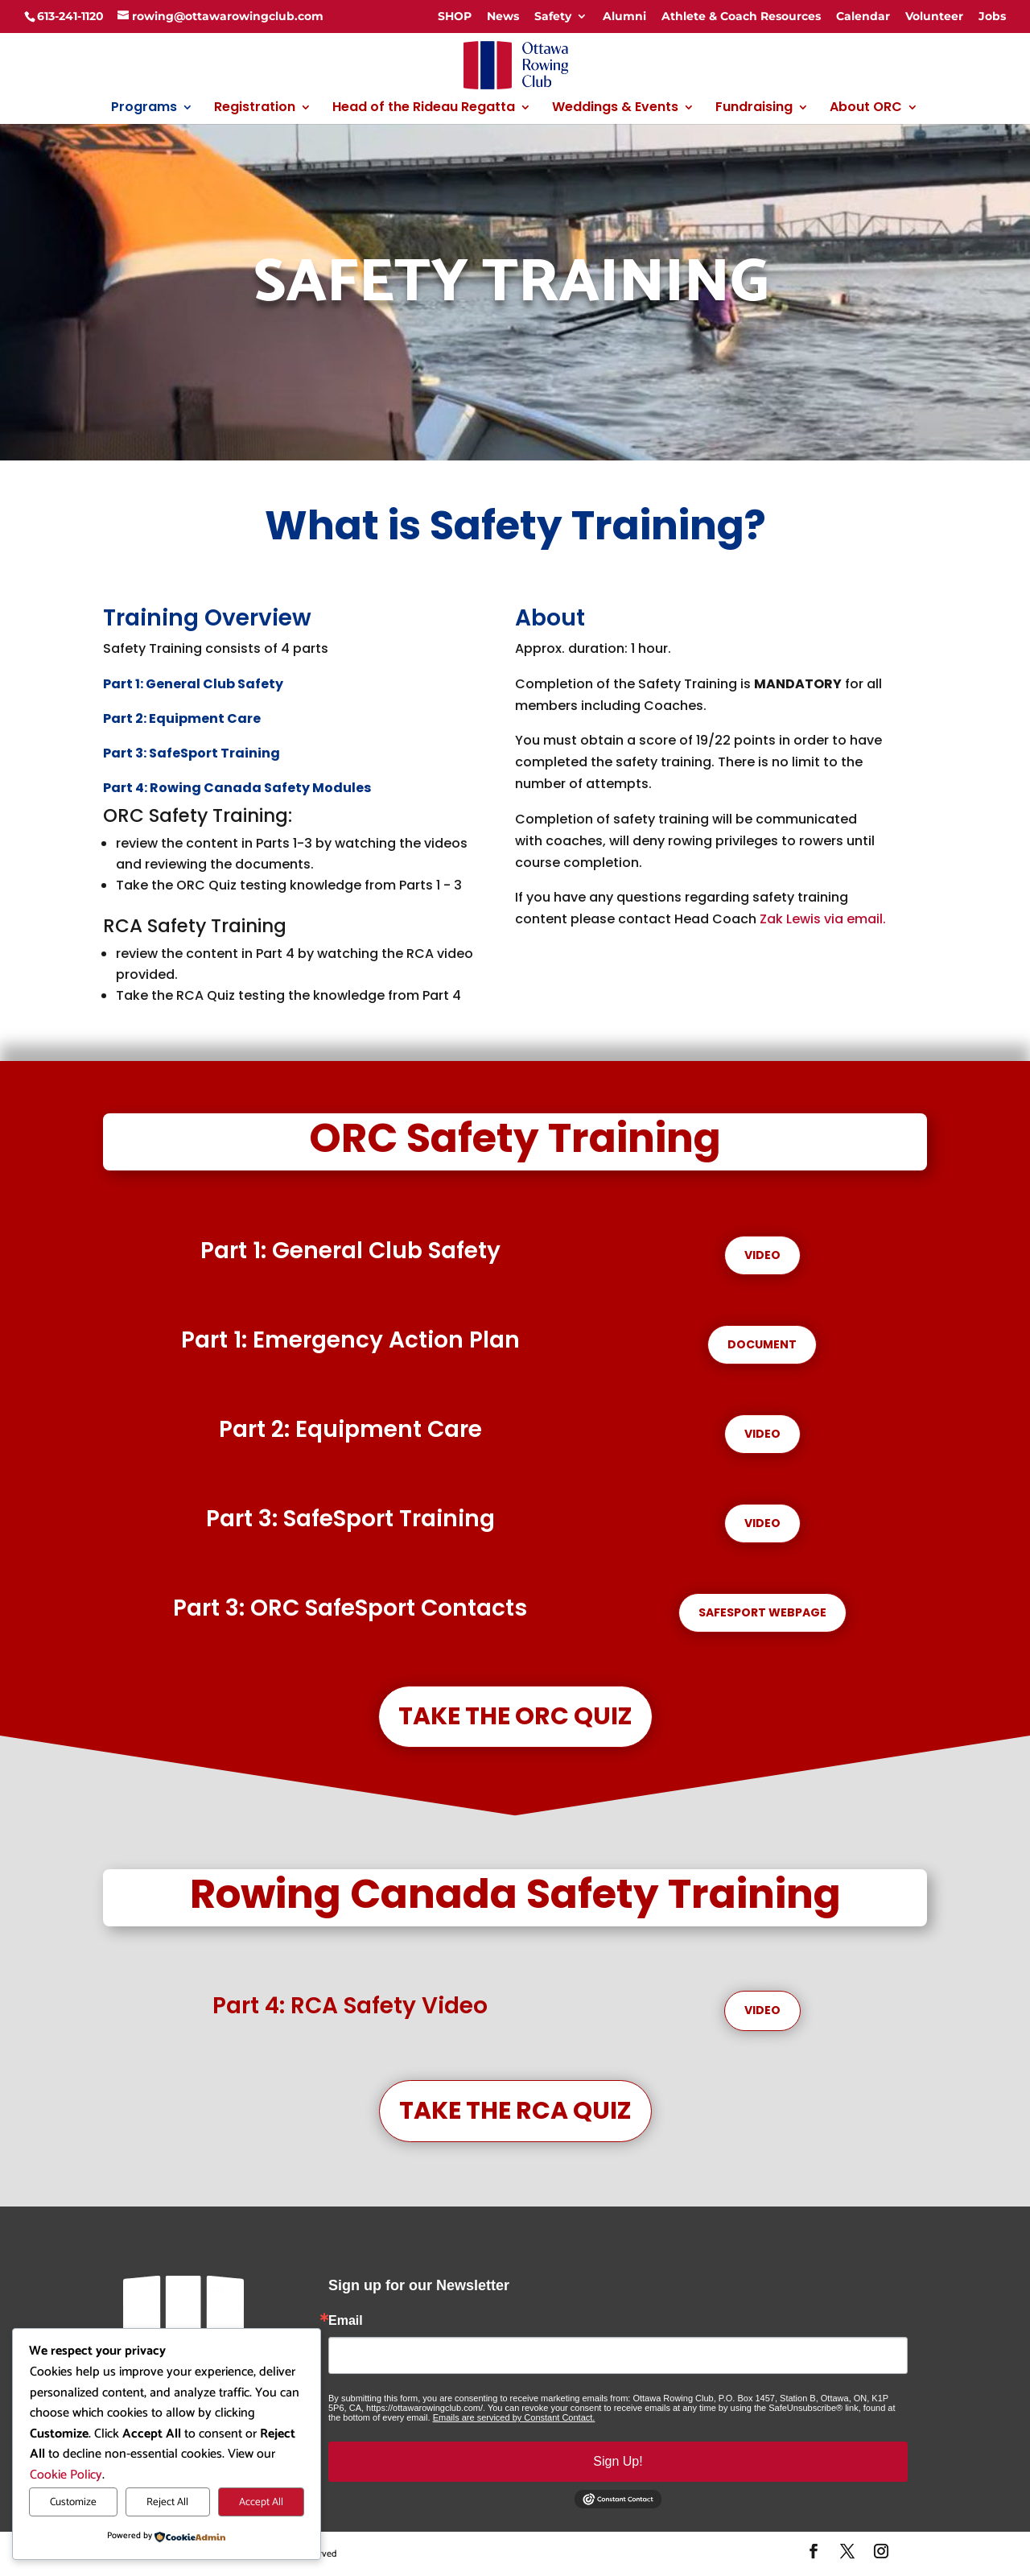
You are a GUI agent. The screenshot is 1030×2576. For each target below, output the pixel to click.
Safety (552, 16)
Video (762, 1255)
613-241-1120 (70, 16)
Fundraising (754, 108)
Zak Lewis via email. (823, 919)
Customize (73, 2502)
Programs (144, 108)
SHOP (455, 16)
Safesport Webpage (762, 1612)
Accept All (261, 2502)
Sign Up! (617, 2461)
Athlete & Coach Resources (741, 16)
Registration (254, 108)
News (503, 16)
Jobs (992, 16)
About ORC (866, 108)
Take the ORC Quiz (515, 1716)
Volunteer (934, 16)
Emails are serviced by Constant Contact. (514, 2417)
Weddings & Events (615, 108)
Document (762, 1344)
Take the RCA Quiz (515, 2111)
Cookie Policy (66, 2475)
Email (345, 2320)
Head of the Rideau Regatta (423, 108)
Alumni (624, 16)
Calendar (863, 16)
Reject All (167, 2502)
